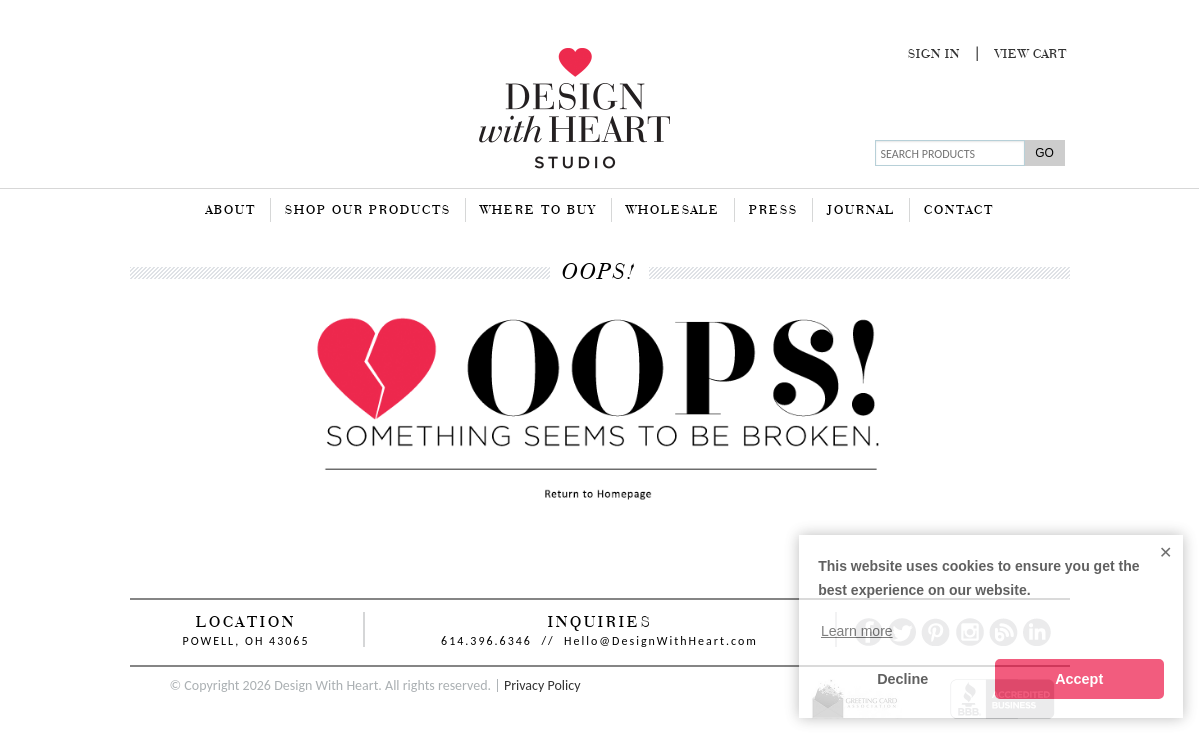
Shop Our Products (368, 211)
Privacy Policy (542, 685)
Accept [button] (1079, 679)
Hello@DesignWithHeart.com (661, 641)
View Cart (1031, 55)
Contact (959, 211)
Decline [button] (902, 679)
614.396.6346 (486, 641)
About (231, 211)
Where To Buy (538, 211)
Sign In (934, 55)
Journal (861, 211)
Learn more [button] (857, 631)
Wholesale (673, 211)
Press (773, 211)
